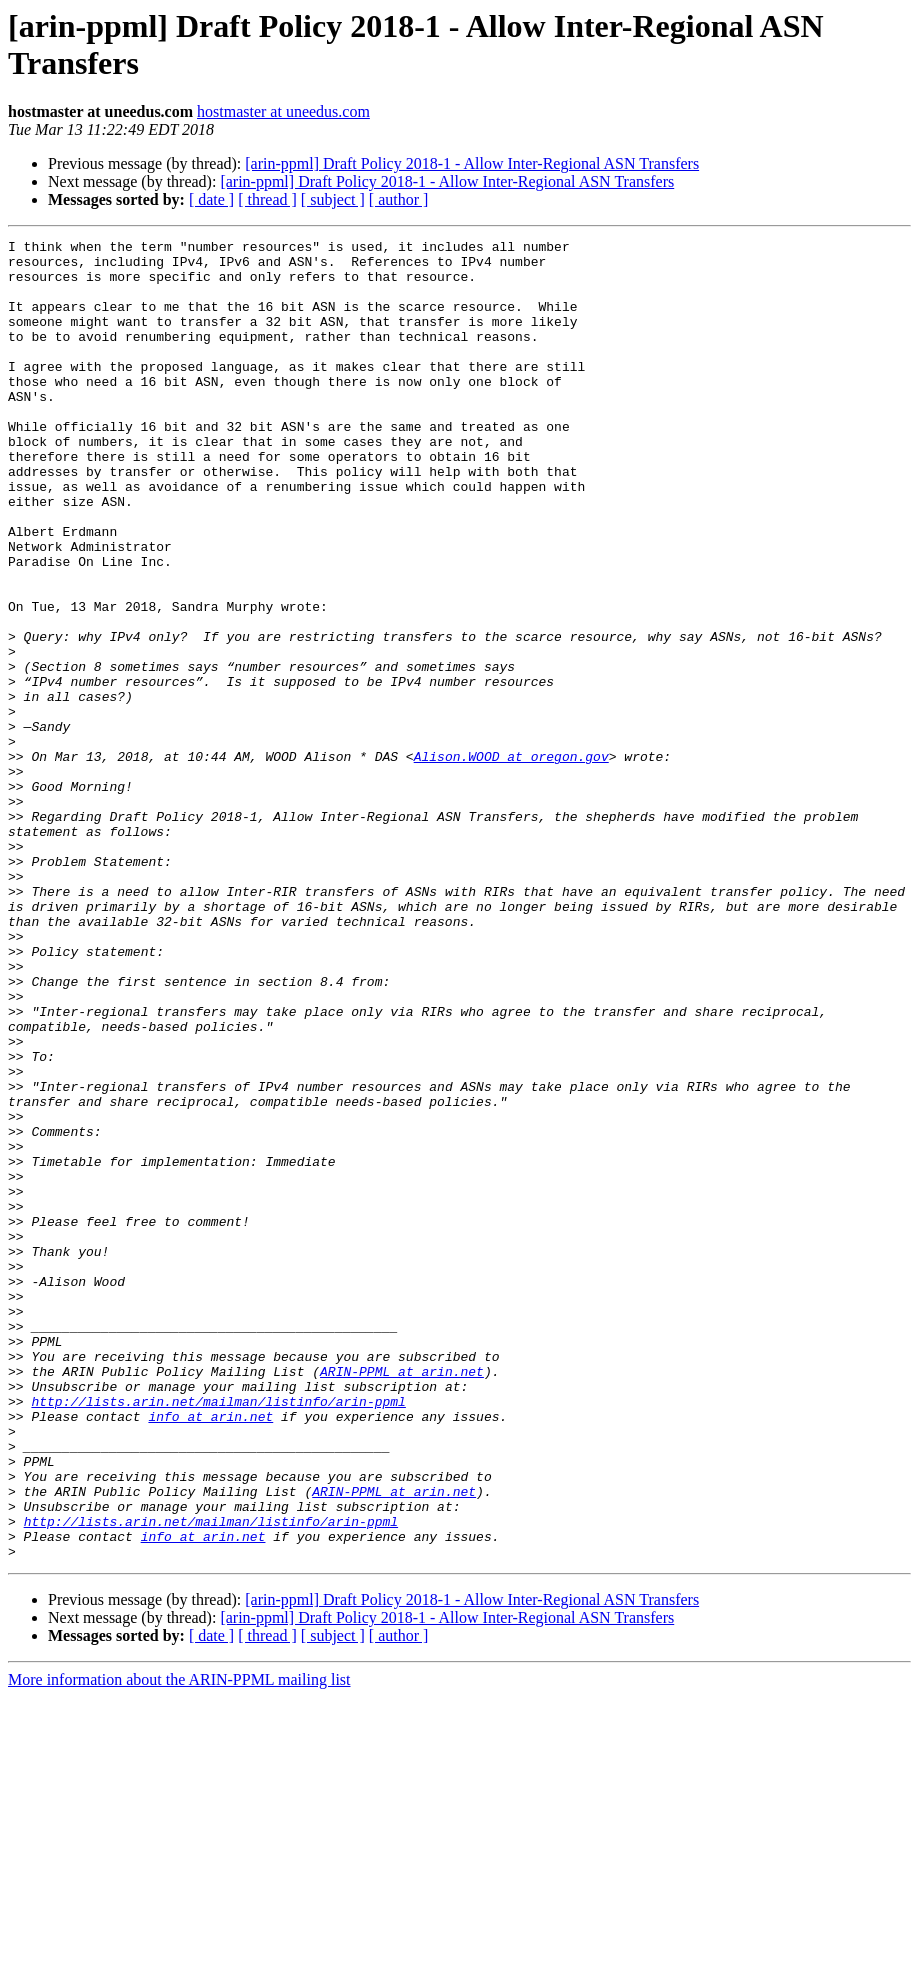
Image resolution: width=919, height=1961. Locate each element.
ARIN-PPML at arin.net (402, 1599)
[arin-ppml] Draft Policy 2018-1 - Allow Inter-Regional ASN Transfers (472, 163)
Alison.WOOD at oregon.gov (511, 861)
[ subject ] (333, 199)
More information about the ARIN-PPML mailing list (179, 1943)
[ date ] (211, 199)
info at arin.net (210, 1653)
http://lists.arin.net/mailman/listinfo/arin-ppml (218, 1635)
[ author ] (399, 199)
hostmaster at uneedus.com (283, 111)
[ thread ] (267, 199)
